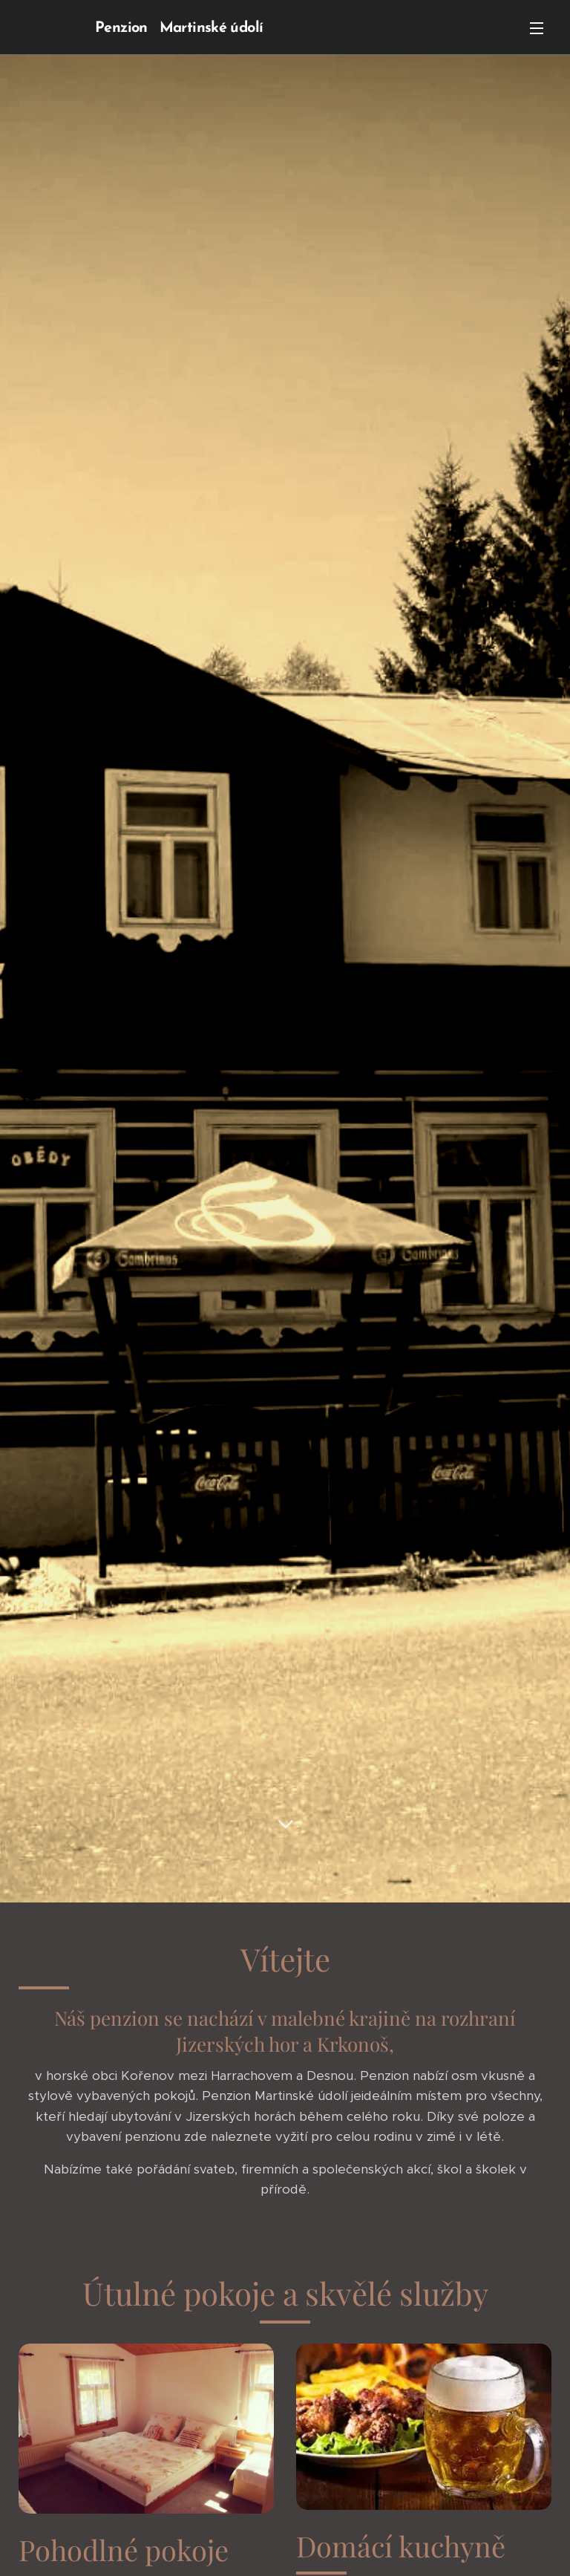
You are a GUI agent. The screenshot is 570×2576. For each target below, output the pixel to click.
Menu (536, 28)
